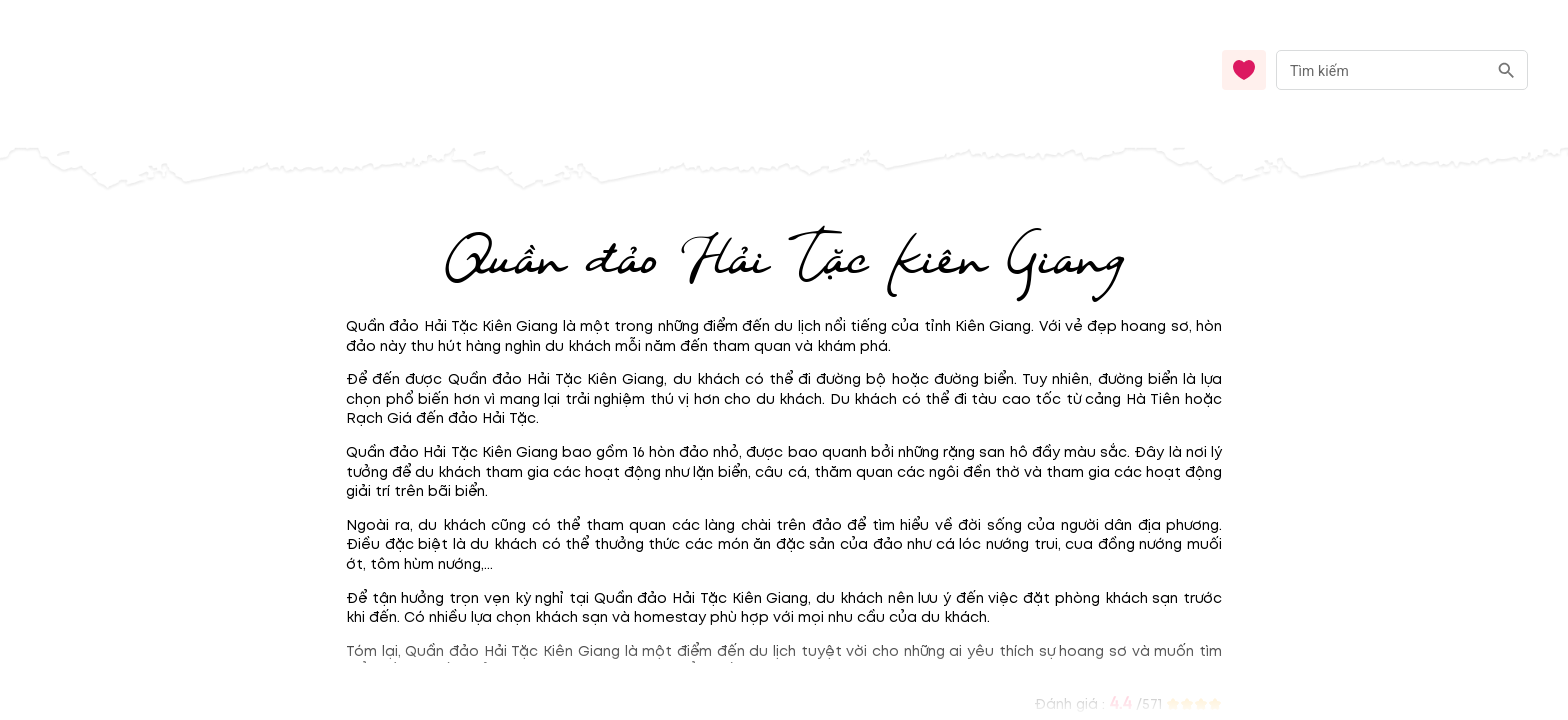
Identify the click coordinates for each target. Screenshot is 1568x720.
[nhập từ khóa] (1381, 69)
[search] (1506, 70)
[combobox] (1402, 70)
